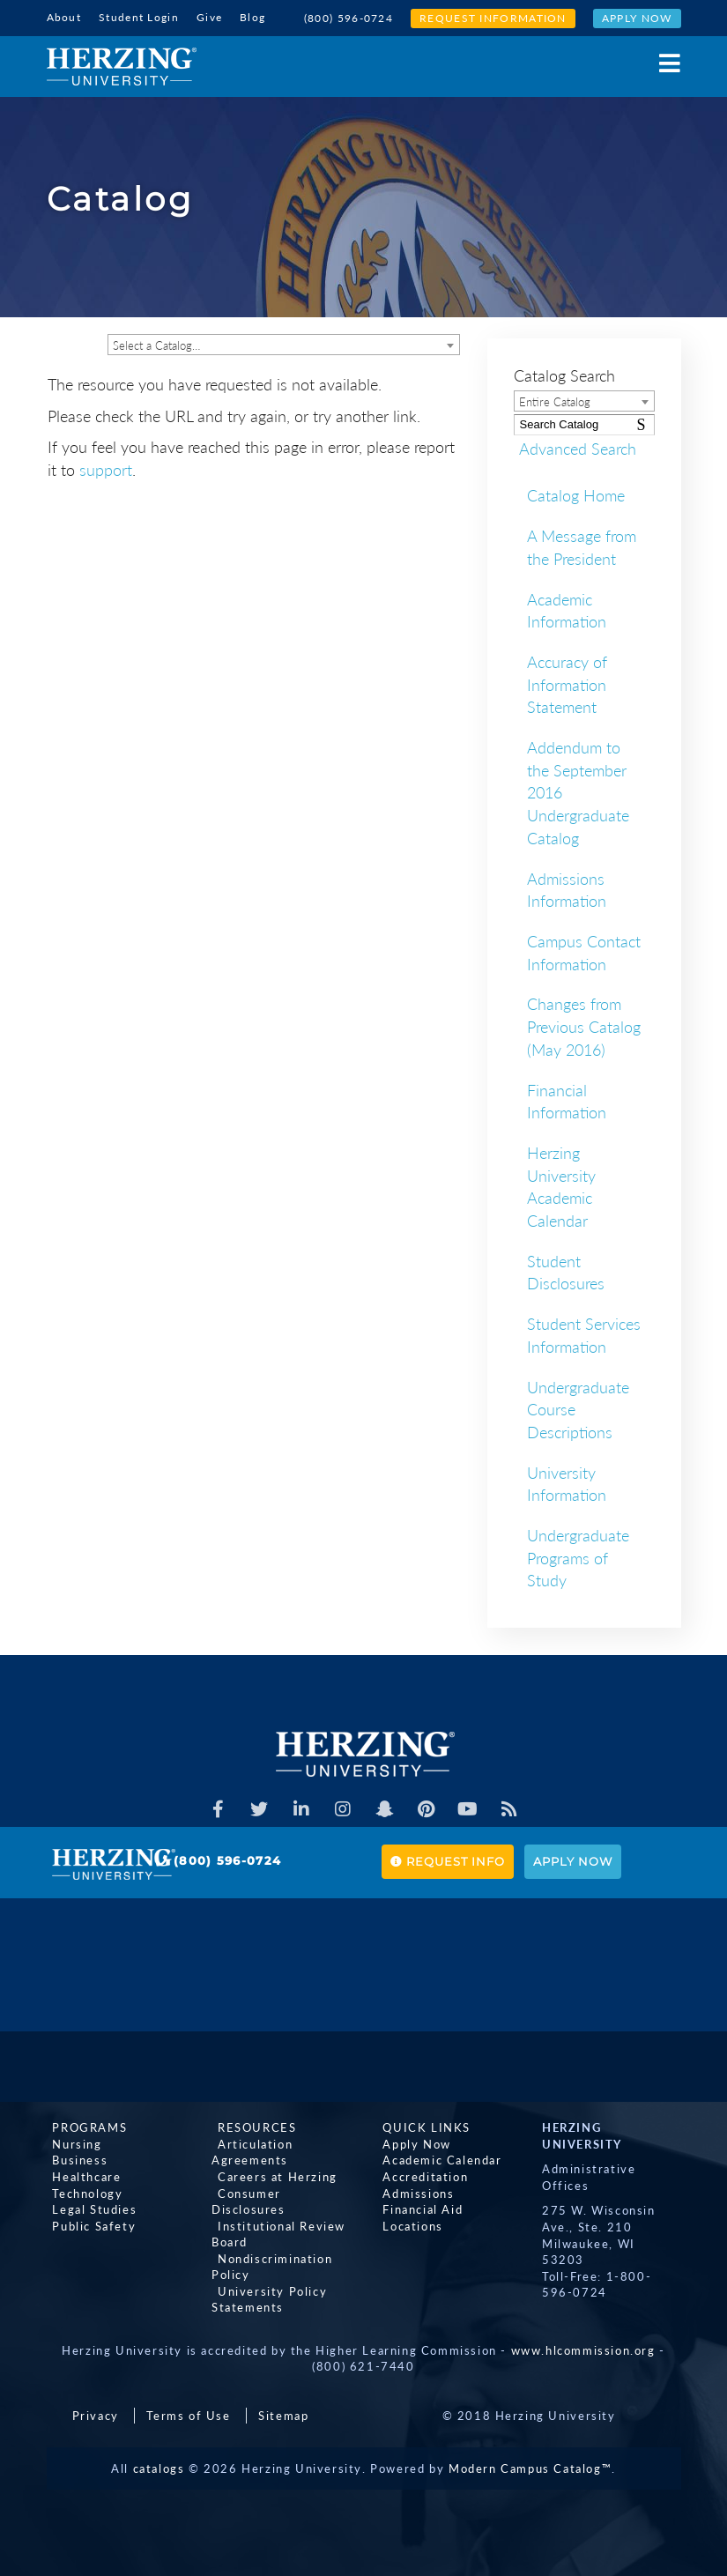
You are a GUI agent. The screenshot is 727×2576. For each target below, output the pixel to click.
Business (74, 2159)
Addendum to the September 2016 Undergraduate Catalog (578, 791)
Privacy (95, 2414)
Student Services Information (584, 1333)
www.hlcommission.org (583, 2349)
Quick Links (421, 2126)
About (64, 17)
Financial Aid (417, 2208)
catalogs (159, 2467)
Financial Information (566, 1100)
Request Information (493, 18)
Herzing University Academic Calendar (561, 1185)
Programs (84, 2126)
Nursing (71, 2142)
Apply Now (637, 18)
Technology (82, 2192)
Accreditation (420, 2175)
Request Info (447, 1859)
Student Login (139, 17)
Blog (252, 17)
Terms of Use (188, 2414)
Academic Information (566, 609)
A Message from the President (581, 545)
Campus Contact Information (584, 951)
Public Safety (88, 2224)
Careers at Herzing (271, 2175)
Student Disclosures (566, 1271)
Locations (407, 2224)
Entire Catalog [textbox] (554, 400)
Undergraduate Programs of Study (578, 1556)
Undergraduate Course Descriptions (578, 1408)
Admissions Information (566, 888)
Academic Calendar (436, 2159)
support (105, 468)
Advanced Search (572, 447)
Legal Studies (89, 2208)
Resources (250, 2126)
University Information (566, 1482)
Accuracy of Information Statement (567, 682)
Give (209, 17)
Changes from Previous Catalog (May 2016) (584, 1025)
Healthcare (81, 2175)
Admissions (413, 2192)
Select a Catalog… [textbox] (156, 344)
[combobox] (284, 342)
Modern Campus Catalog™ (530, 2467)
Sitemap (283, 2414)
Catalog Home (576, 494)
